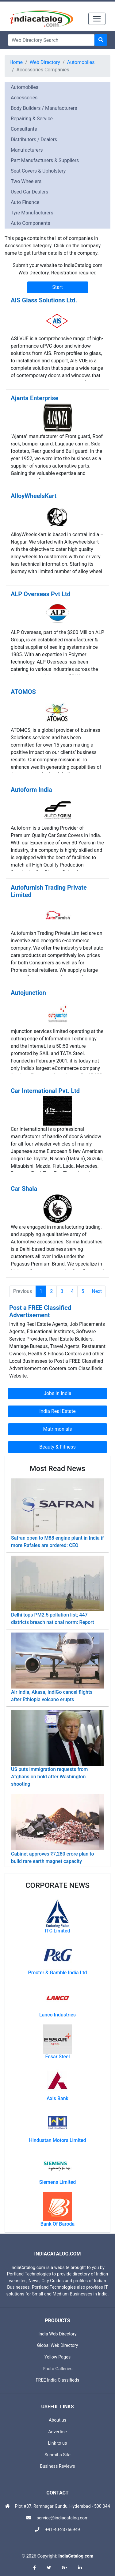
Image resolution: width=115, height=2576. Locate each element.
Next (97, 1291)
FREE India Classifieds (57, 2380)
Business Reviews (57, 2466)
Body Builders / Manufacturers (44, 108)
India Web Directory (57, 2334)
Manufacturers (27, 150)
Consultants (24, 129)
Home (16, 62)
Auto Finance (25, 202)
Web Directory (45, 62)
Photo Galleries (57, 2368)
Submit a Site (57, 2455)
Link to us (57, 2443)
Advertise (57, 2431)
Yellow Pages (57, 2357)
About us (57, 2420)
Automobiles (81, 62)
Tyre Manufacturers (32, 213)
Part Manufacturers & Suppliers (45, 160)
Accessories (24, 98)
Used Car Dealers (29, 192)
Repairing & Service (32, 119)
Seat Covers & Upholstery (38, 171)
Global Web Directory (57, 2345)
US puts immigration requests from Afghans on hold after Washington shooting (49, 1776)
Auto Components (30, 223)
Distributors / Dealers (34, 139)
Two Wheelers (26, 181)
